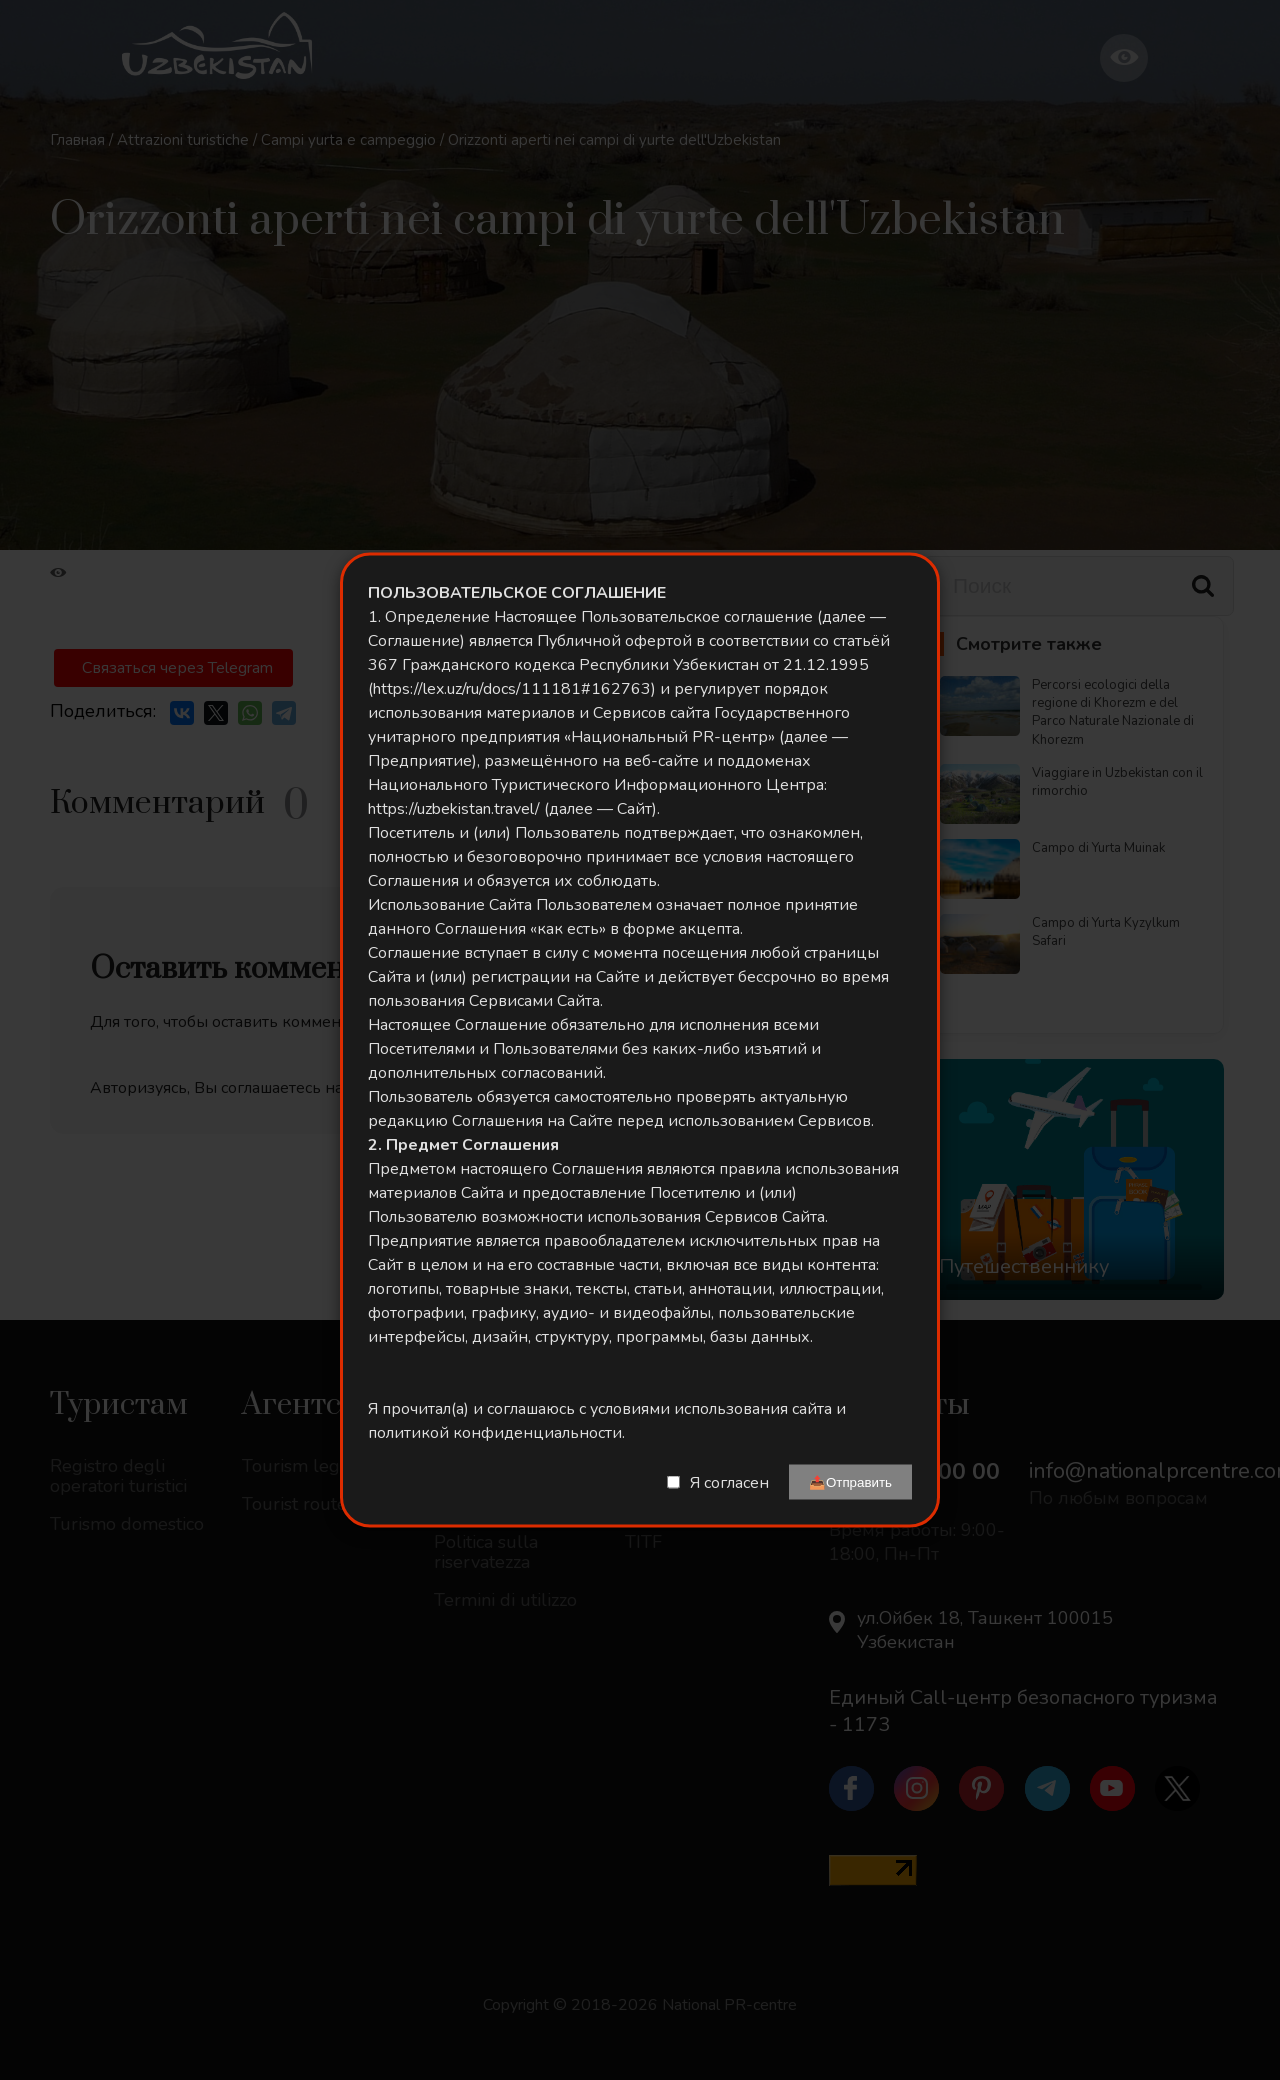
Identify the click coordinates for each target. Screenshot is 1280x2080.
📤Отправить (850, 1482)
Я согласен (729, 1482)
